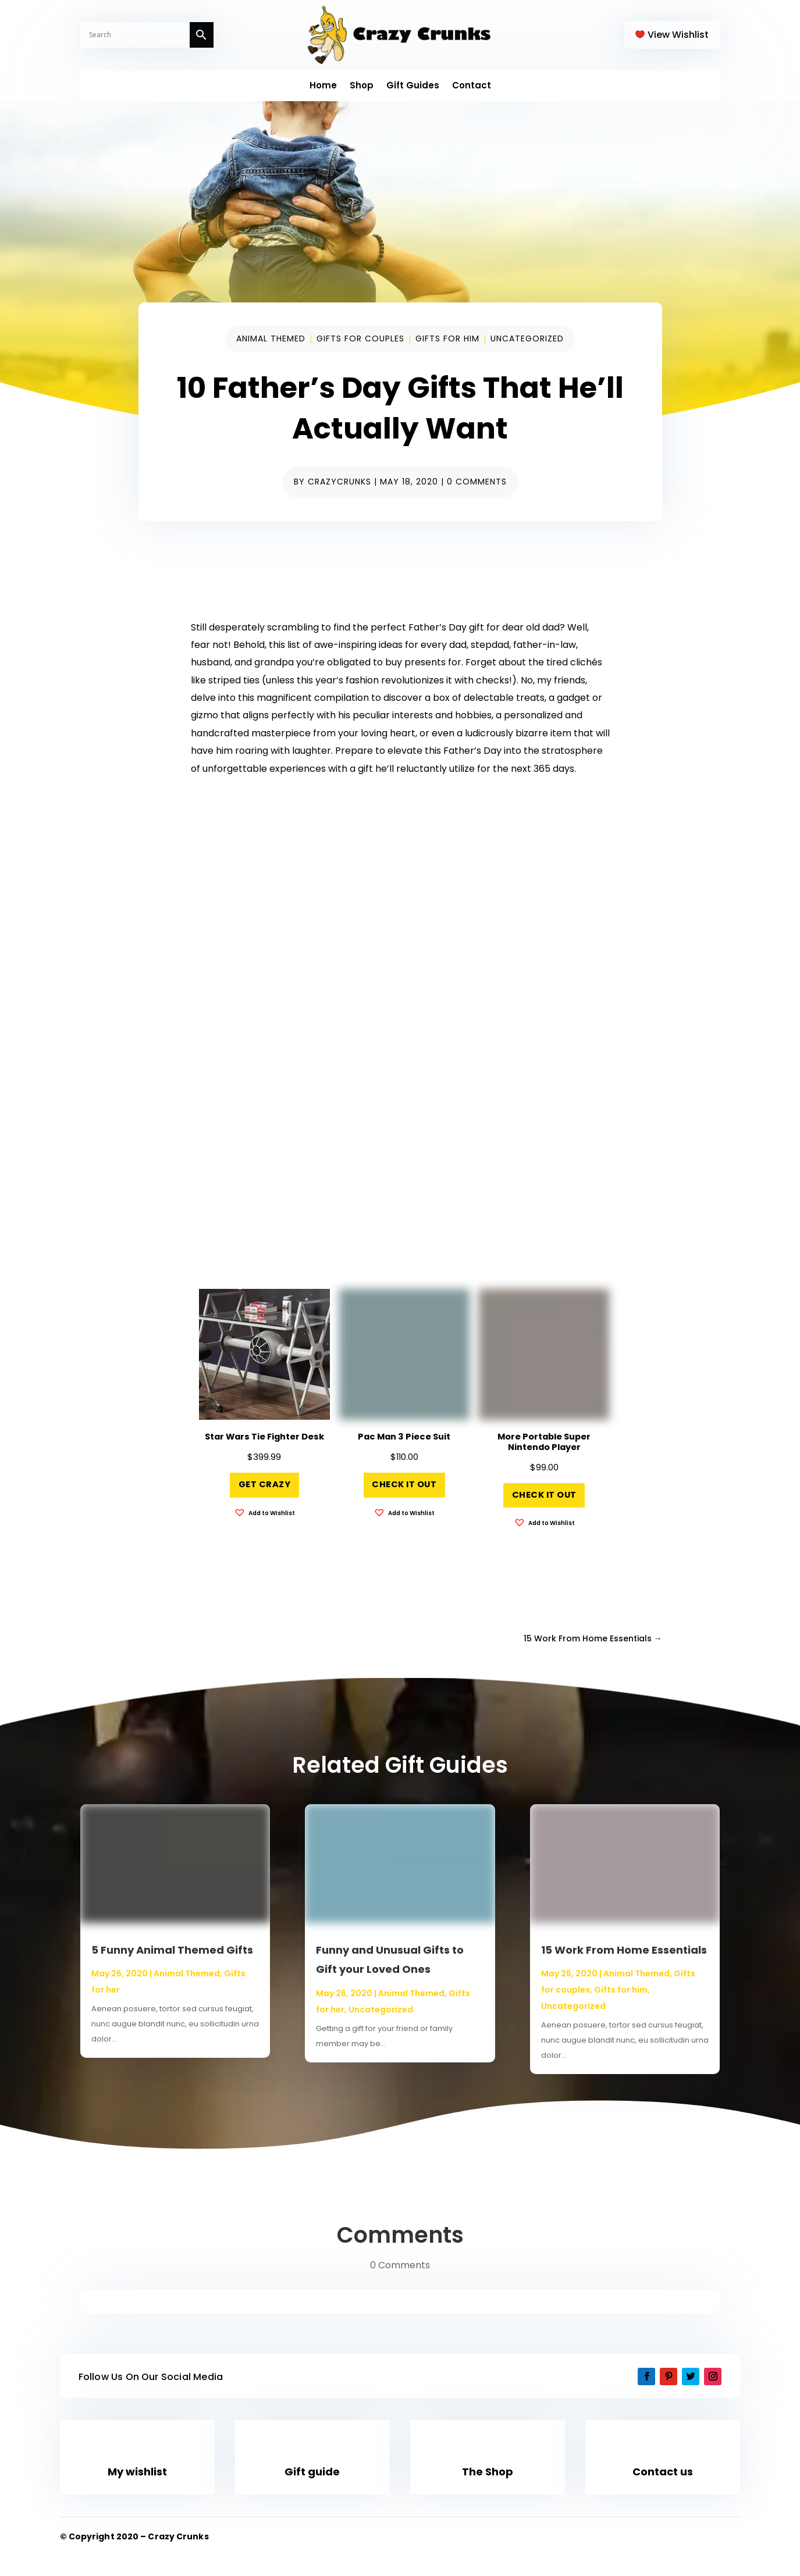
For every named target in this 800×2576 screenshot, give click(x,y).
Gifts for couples (360, 338)
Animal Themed (270, 338)
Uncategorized (527, 338)
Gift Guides (412, 86)
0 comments (477, 481)
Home (323, 86)
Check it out (404, 1484)
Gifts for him (447, 338)
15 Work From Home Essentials (624, 1950)
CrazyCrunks (339, 481)
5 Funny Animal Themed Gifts (172, 1950)
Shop (362, 86)
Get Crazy (265, 1484)
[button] (264, 1513)
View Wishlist (678, 34)
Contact (471, 86)
